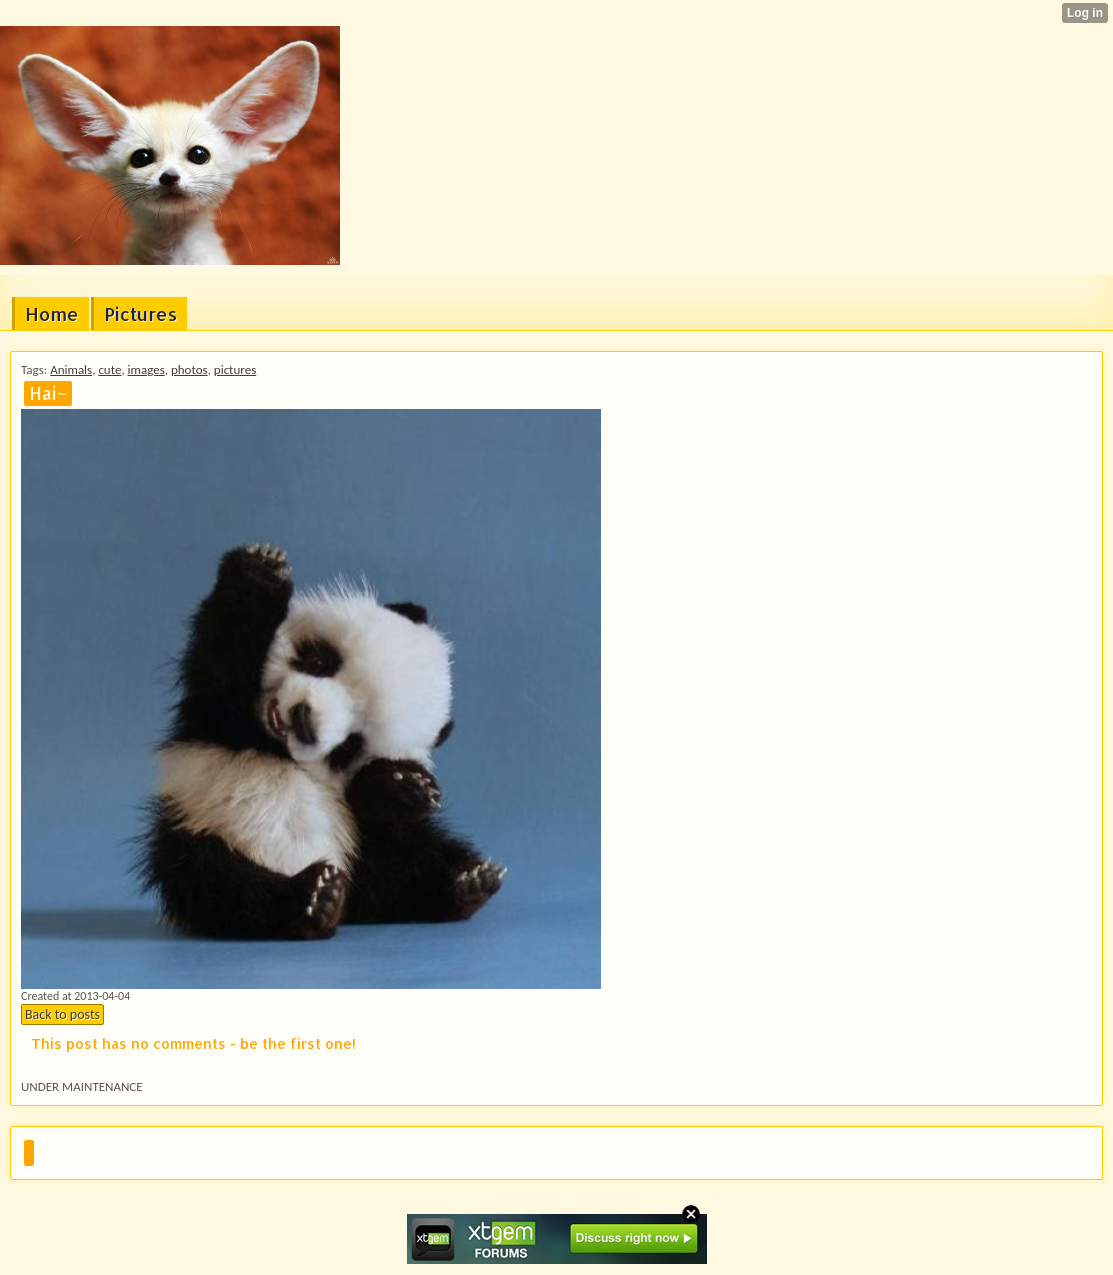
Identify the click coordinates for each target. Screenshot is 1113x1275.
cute (109, 369)
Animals (71, 369)
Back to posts (62, 1014)
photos (189, 369)
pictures (235, 369)
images (146, 369)
